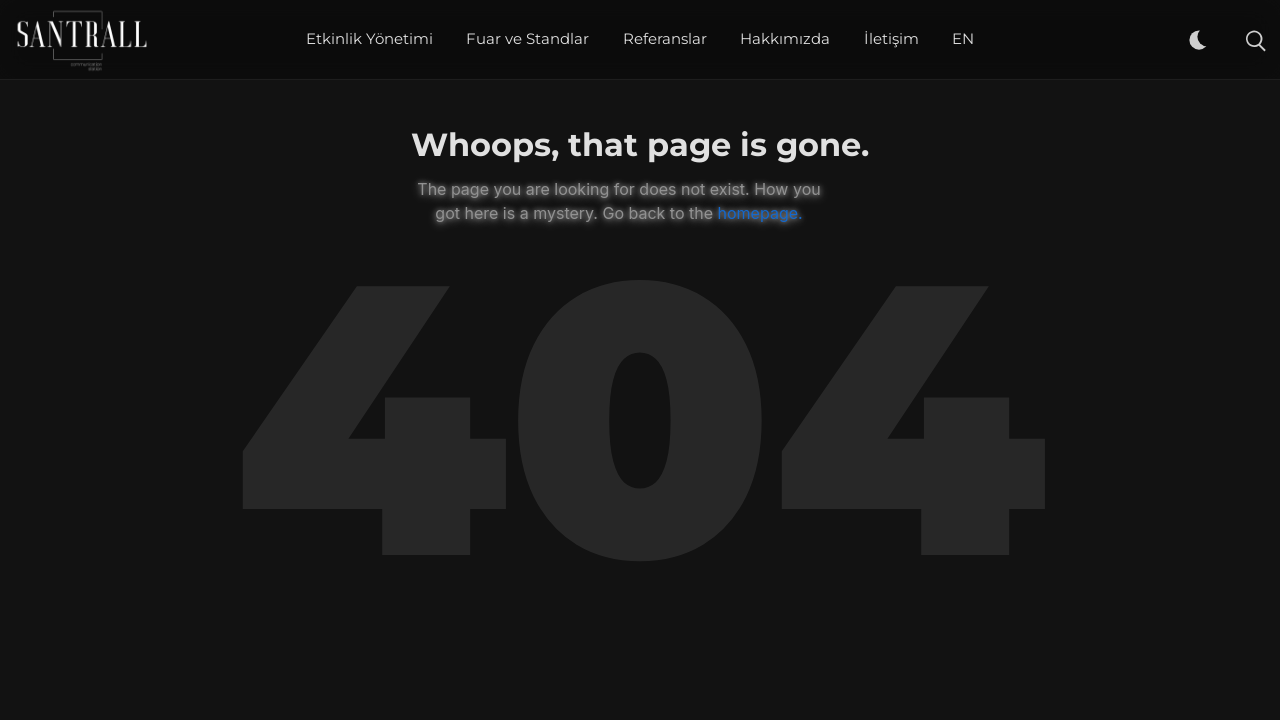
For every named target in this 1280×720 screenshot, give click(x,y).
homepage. (760, 213)
